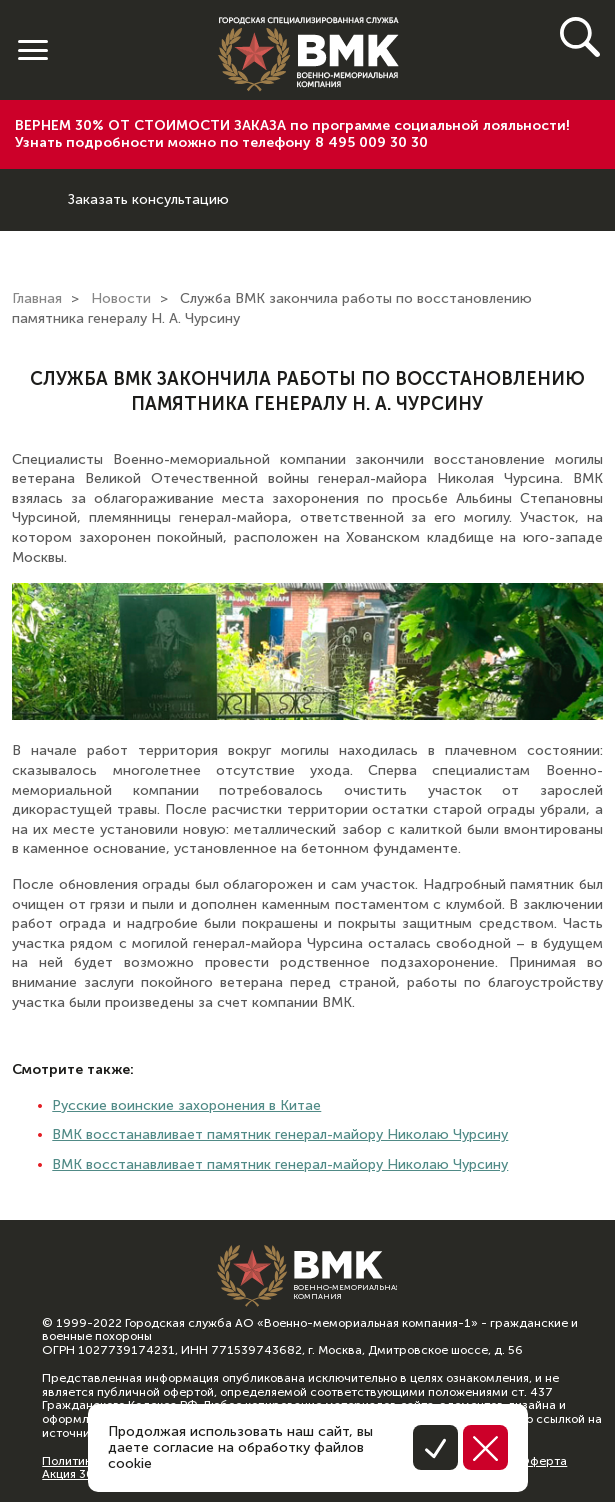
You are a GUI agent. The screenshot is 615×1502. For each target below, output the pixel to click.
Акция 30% (73, 1474)
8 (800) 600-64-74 (34, 184)
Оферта (543, 1461)
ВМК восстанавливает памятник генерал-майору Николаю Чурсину (280, 1134)
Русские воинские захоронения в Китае (186, 1105)
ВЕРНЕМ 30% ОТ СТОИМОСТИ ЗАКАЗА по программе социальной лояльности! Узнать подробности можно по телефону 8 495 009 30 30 (292, 133)
